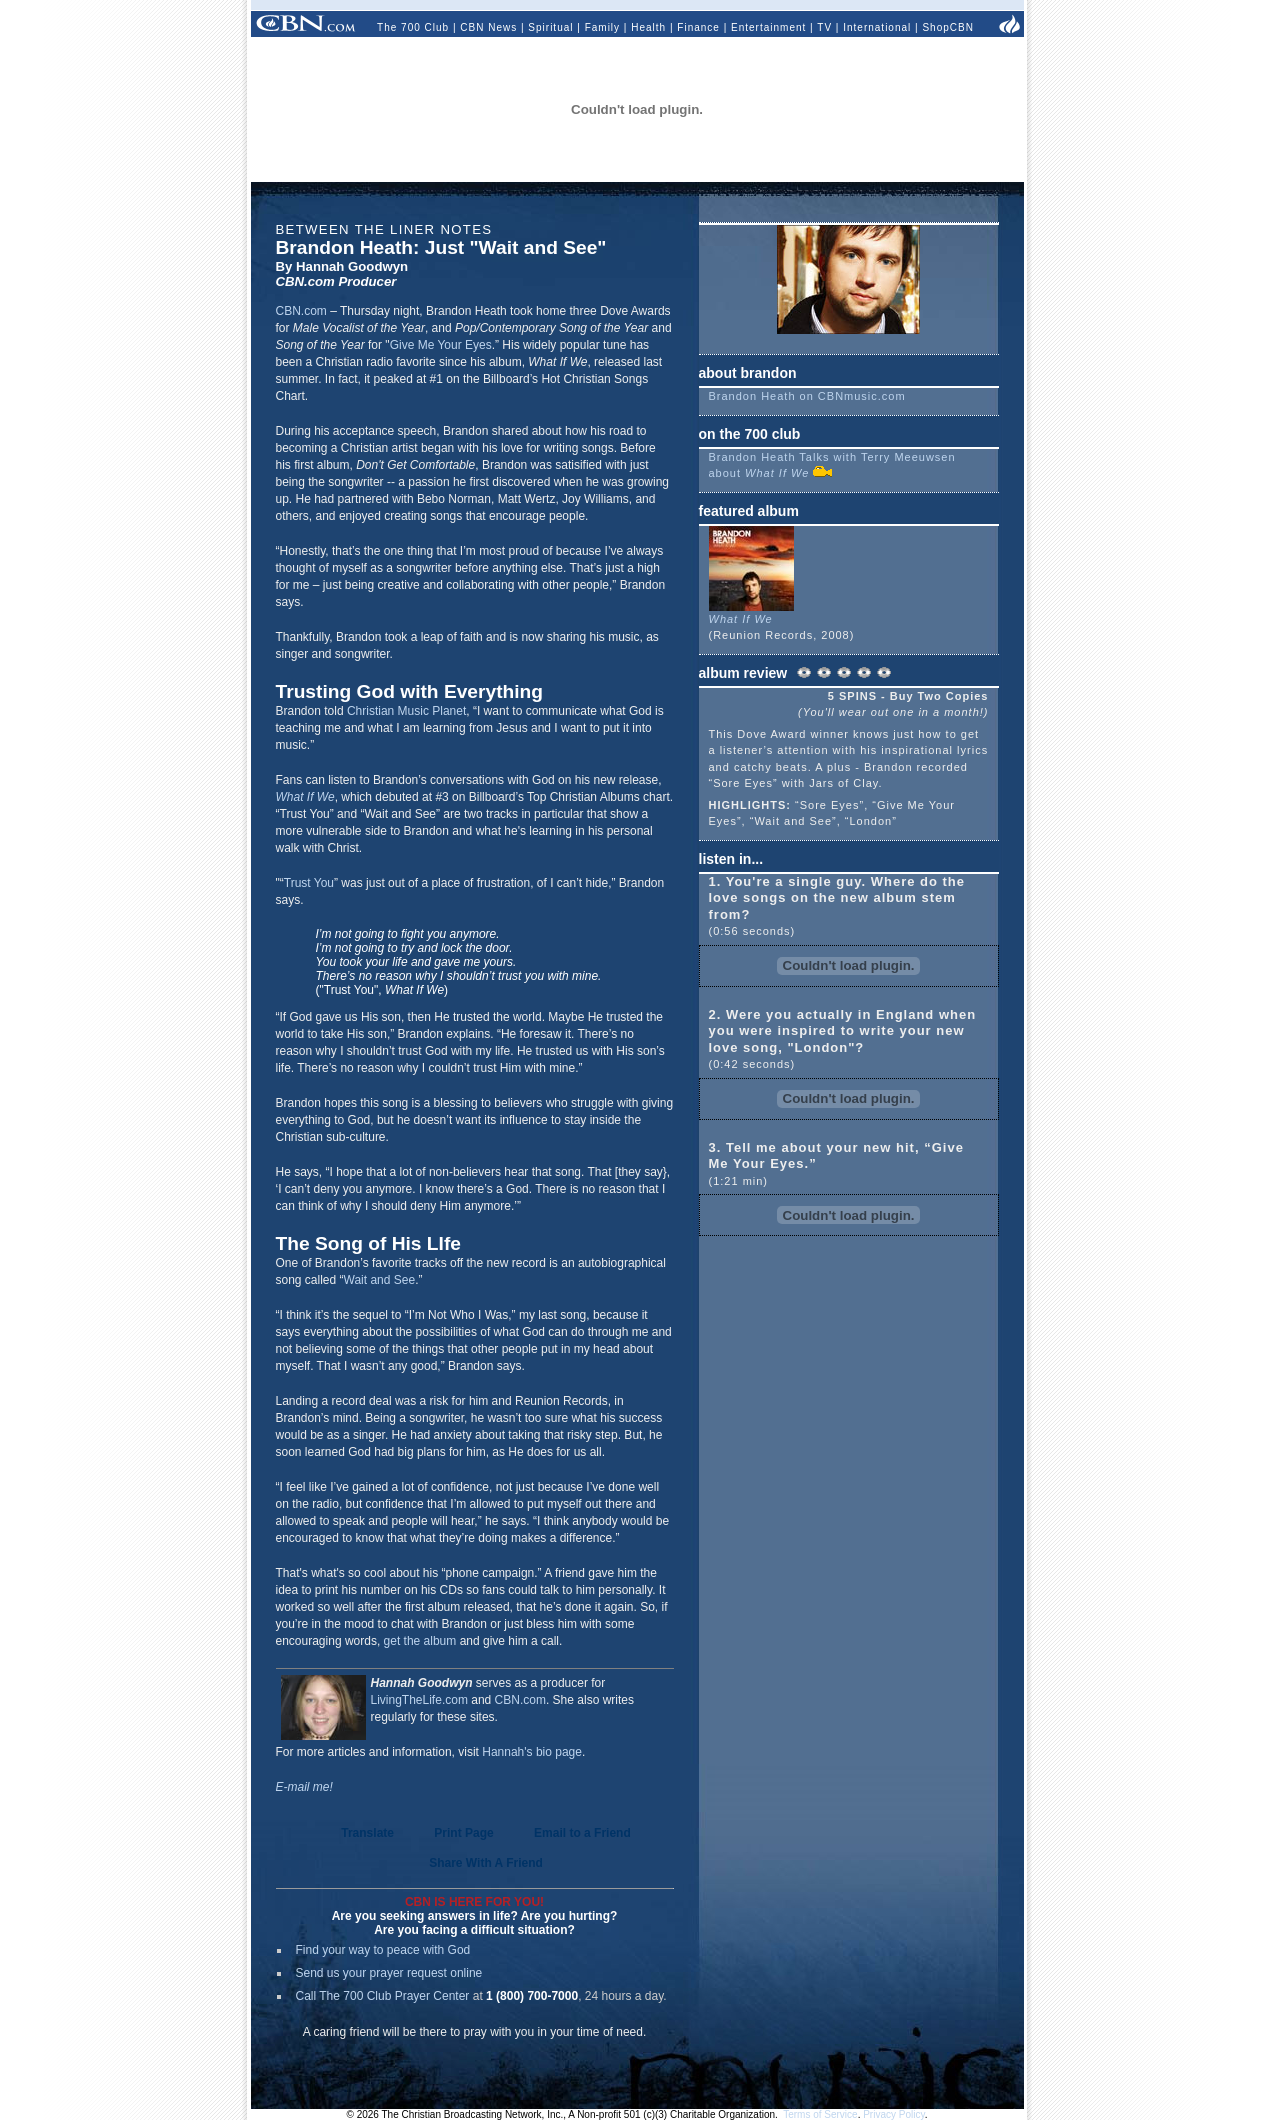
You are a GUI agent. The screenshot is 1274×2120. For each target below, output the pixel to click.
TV (824, 27)
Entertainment (768, 27)
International (877, 27)
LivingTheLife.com (419, 1700)
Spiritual (550, 27)
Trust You (309, 883)
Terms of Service (820, 2114)
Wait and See (380, 1280)
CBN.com (301, 311)
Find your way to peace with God (383, 1950)
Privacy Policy (894, 2114)
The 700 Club (413, 27)
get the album (420, 1641)
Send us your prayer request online (389, 1973)
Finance (698, 27)
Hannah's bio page (532, 1752)
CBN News (488, 27)
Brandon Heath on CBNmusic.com (807, 396)
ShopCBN (947, 27)
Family (602, 27)
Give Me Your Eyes (441, 345)
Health (648, 27)
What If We (305, 797)
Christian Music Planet (406, 711)
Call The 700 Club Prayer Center (383, 1996)
